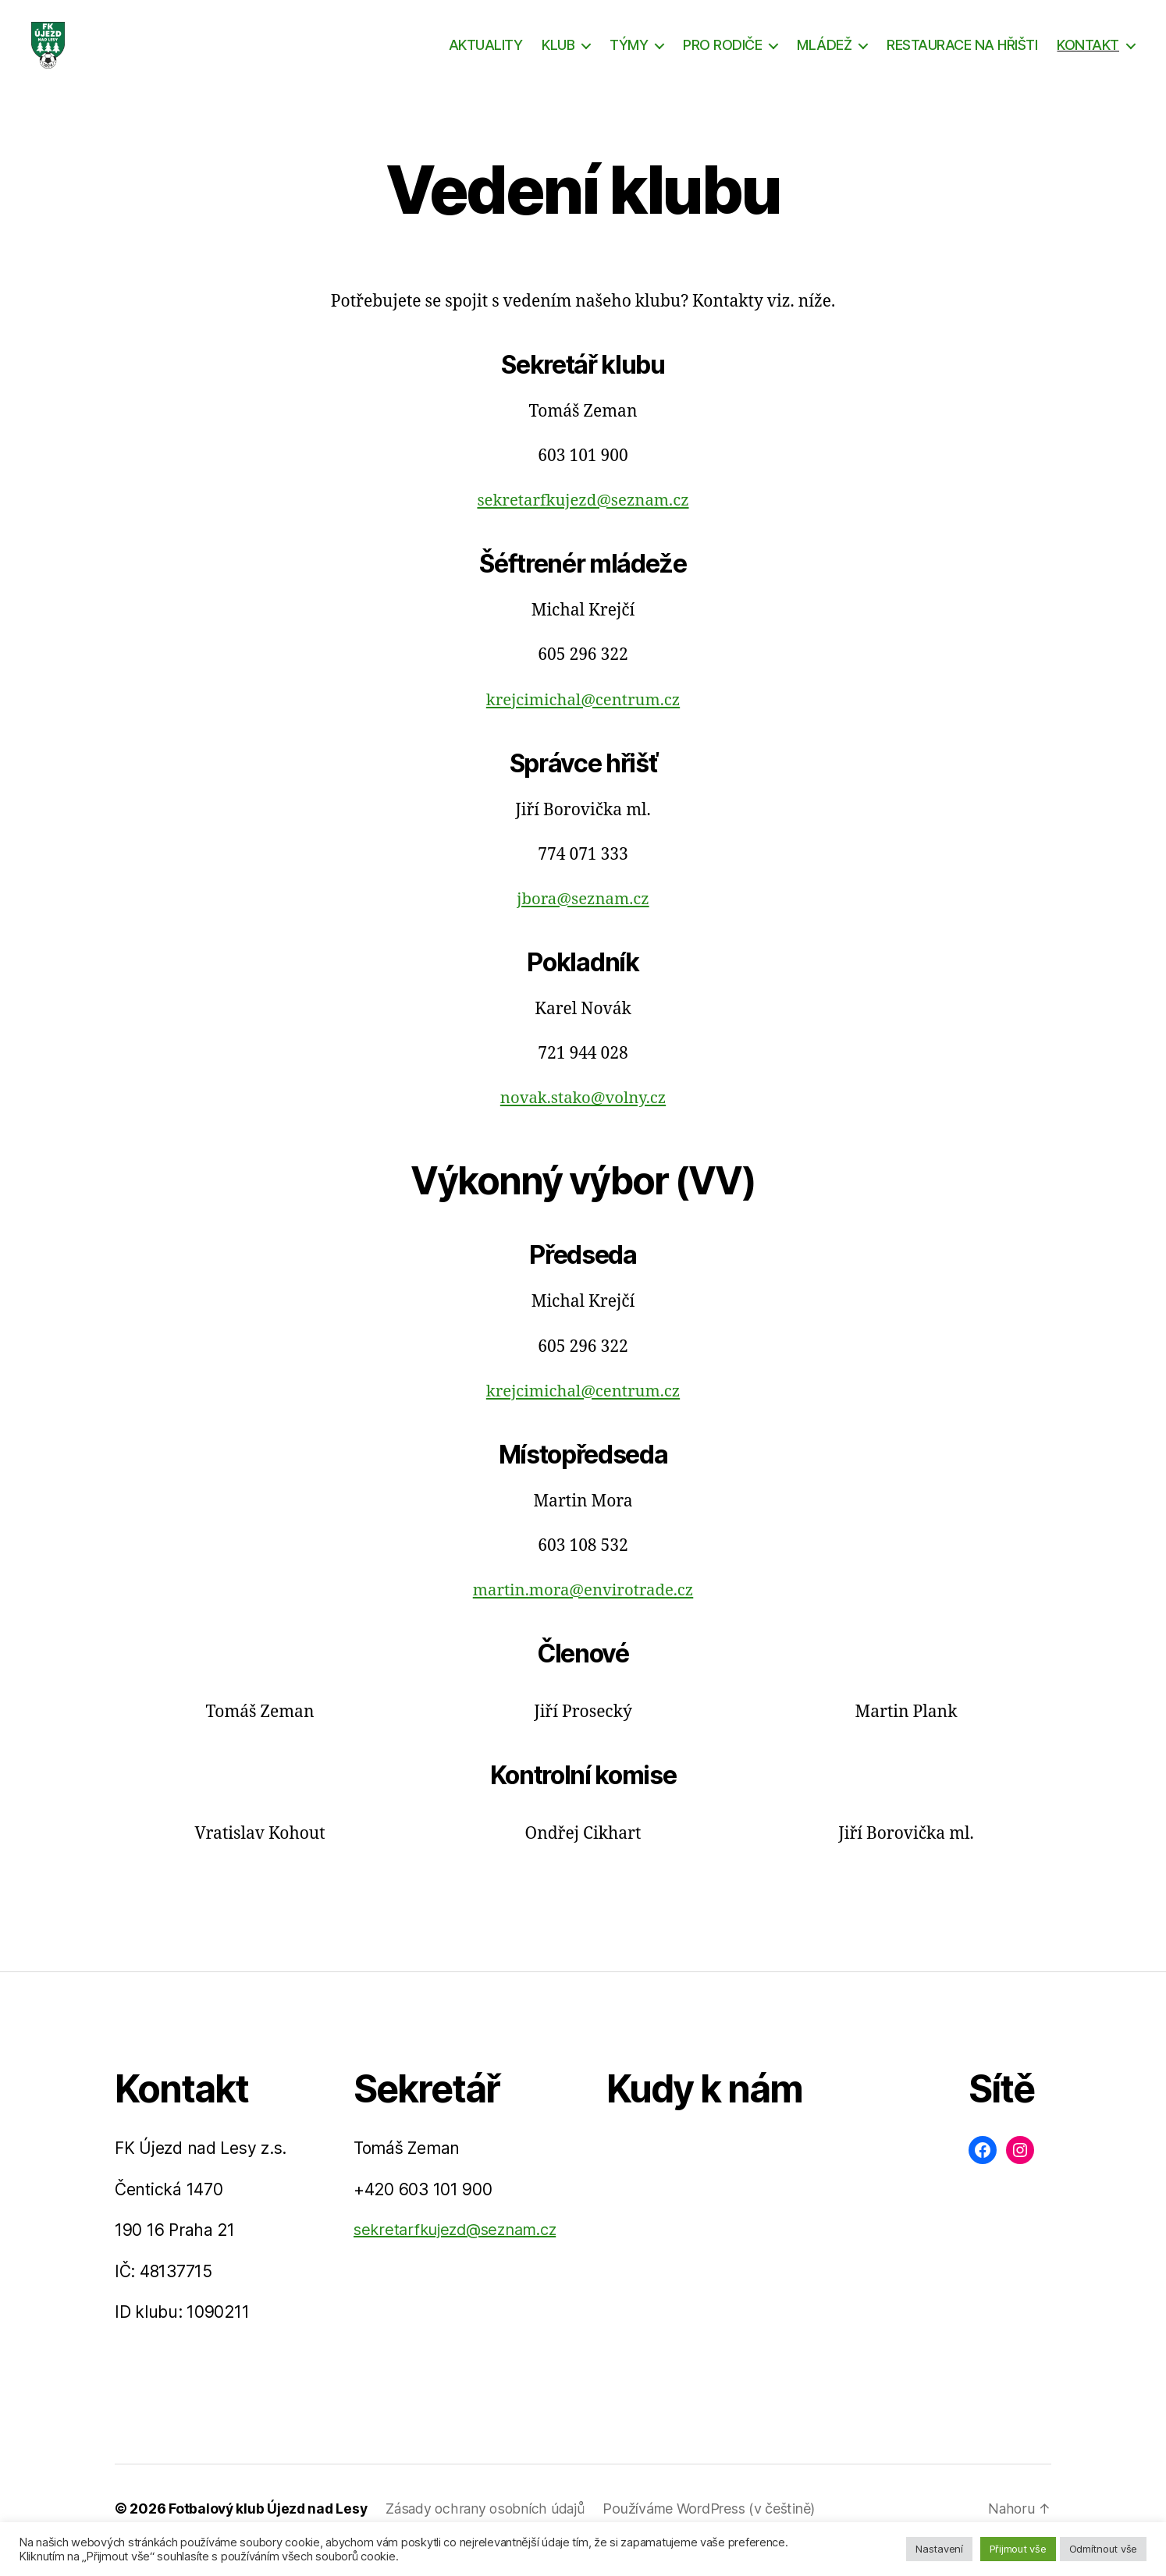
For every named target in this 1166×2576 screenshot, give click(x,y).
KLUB (558, 56)
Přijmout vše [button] (1018, 2548)
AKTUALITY (486, 56)
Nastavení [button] (939, 2548)
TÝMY (629, 56)
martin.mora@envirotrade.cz (583, 1613)
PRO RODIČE (722, 56)
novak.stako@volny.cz (582, 1121)
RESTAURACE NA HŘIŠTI (962, 56)
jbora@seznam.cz (583, 922)
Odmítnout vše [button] (1103, 2548)
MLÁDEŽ (824, 56)
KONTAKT (1088, 56)
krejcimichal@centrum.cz (583, 723)
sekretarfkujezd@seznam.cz (583, 523)
